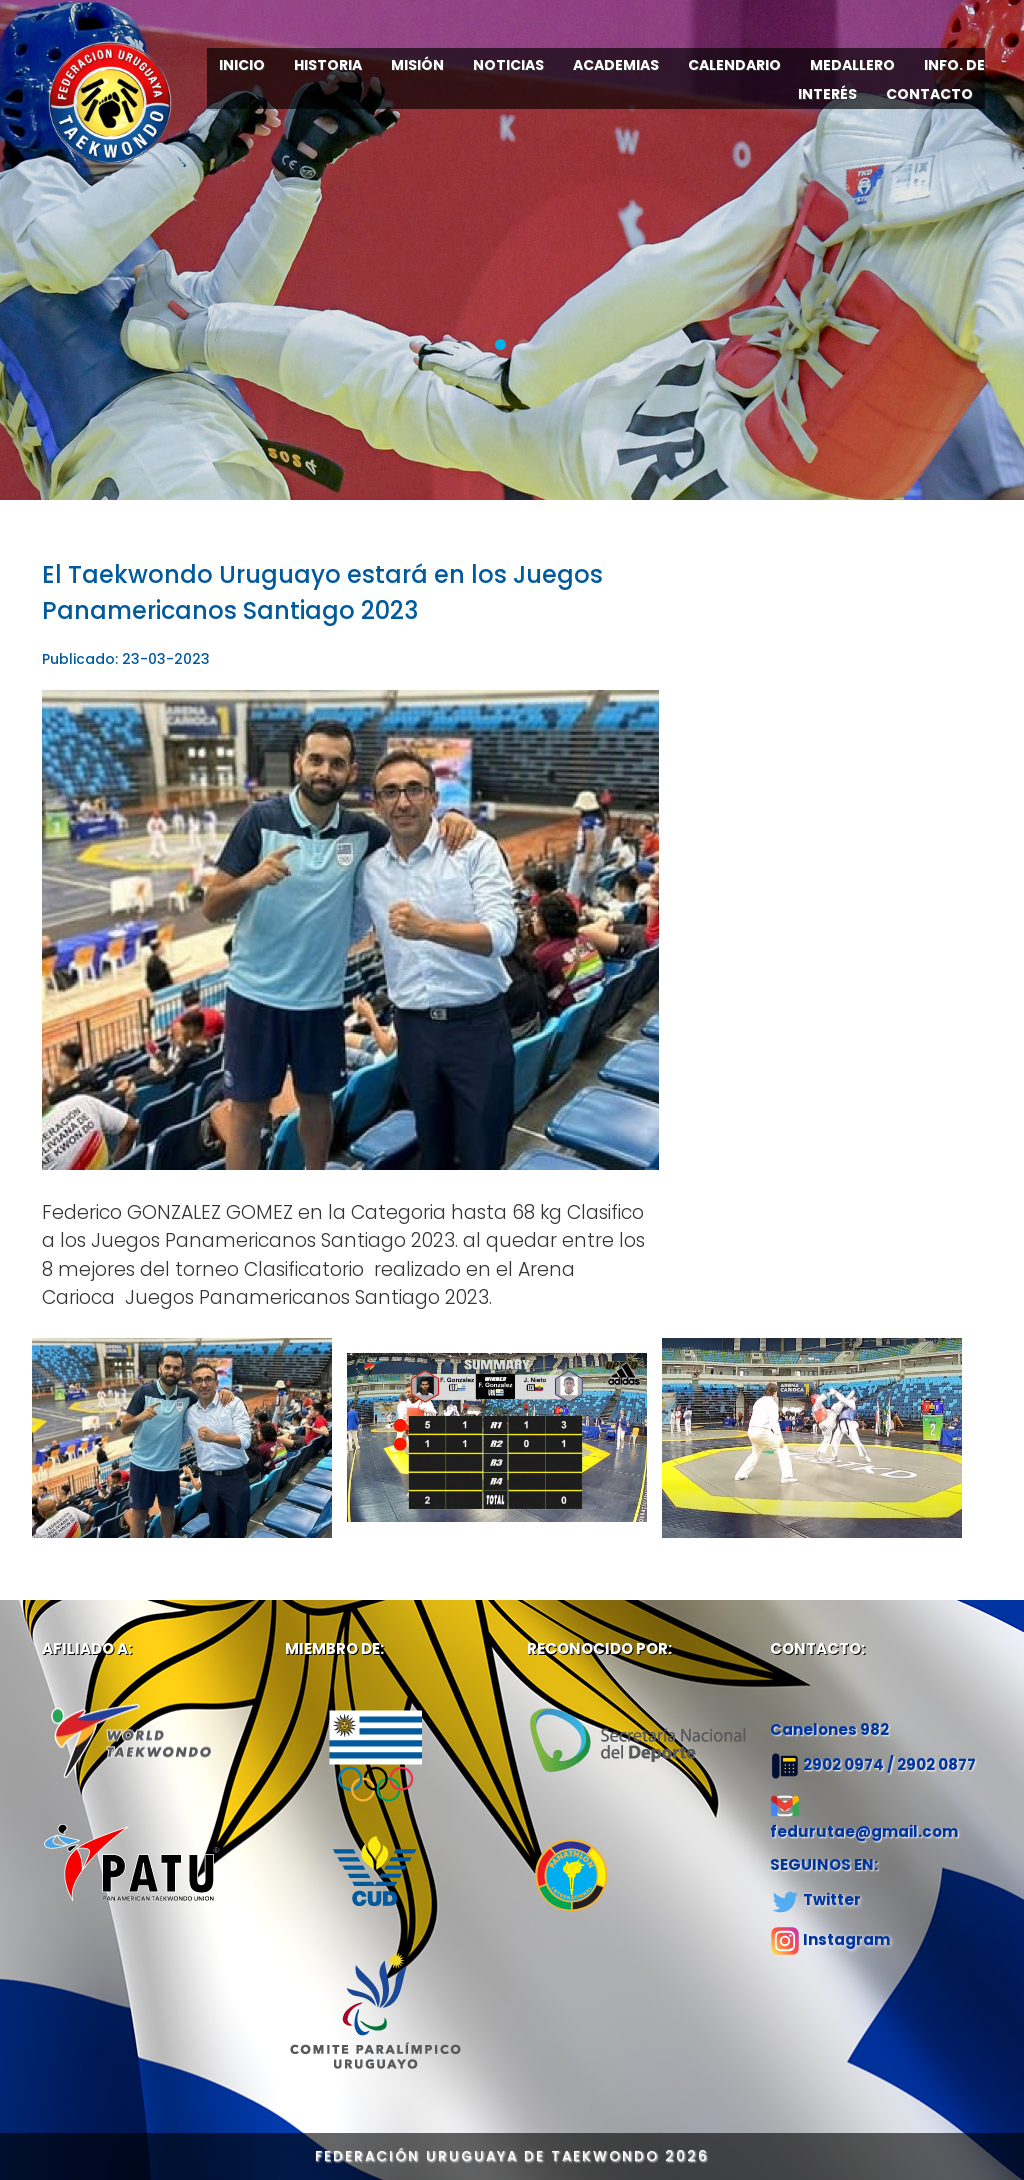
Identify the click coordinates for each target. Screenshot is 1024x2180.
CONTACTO (929, 94)
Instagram (846, 1939)
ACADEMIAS (616, 65)
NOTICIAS (508, 65)
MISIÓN (417, 65)
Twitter (832, 1899)
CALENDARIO (734, 65)
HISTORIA (328, 65)
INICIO (242, 65)
